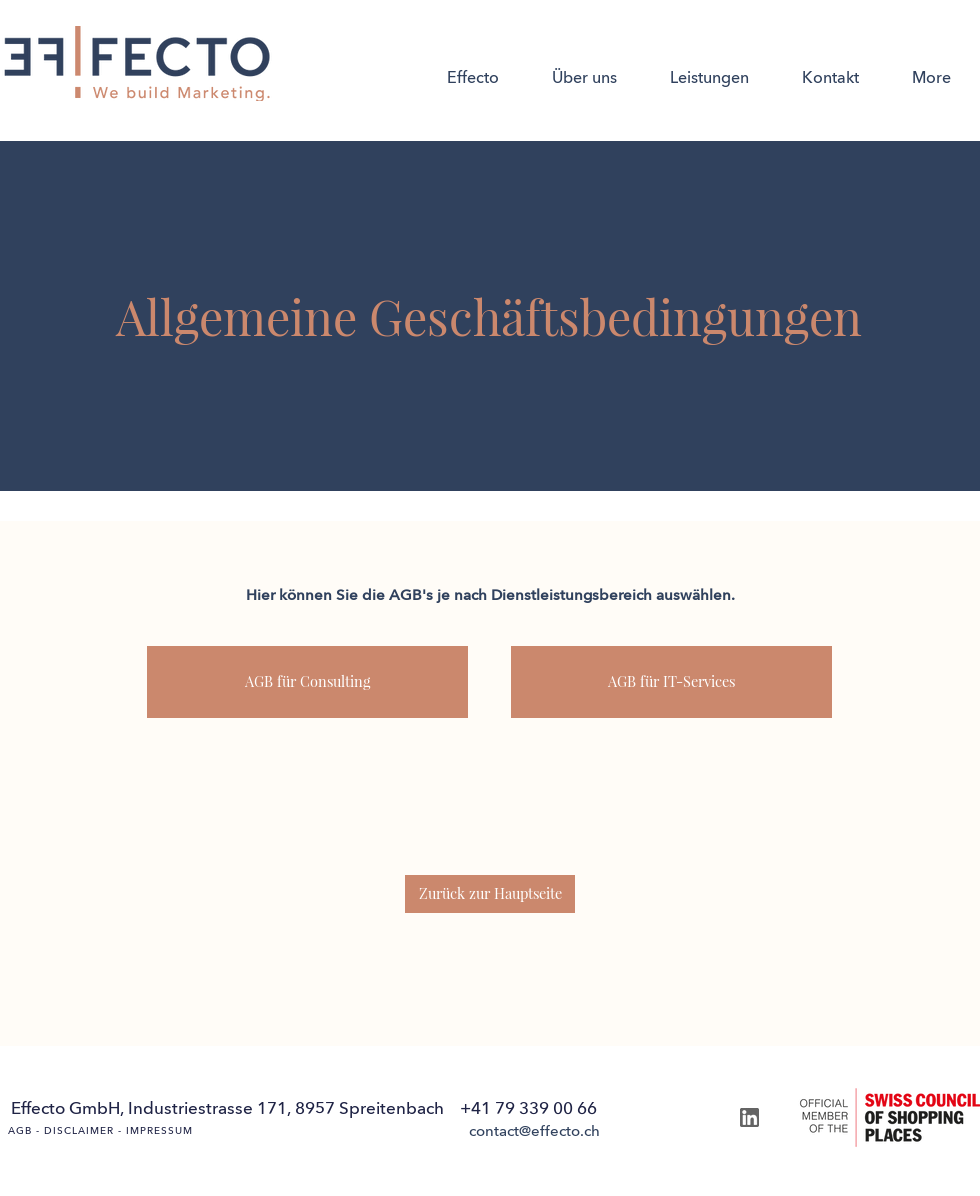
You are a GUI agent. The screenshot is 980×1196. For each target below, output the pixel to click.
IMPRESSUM (159, 1131)
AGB (20, 1131)
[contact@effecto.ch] (534, 1132)
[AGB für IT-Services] (671, 682)
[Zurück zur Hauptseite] (490, 894)
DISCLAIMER (79, 1131)
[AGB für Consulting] (307, 682)
